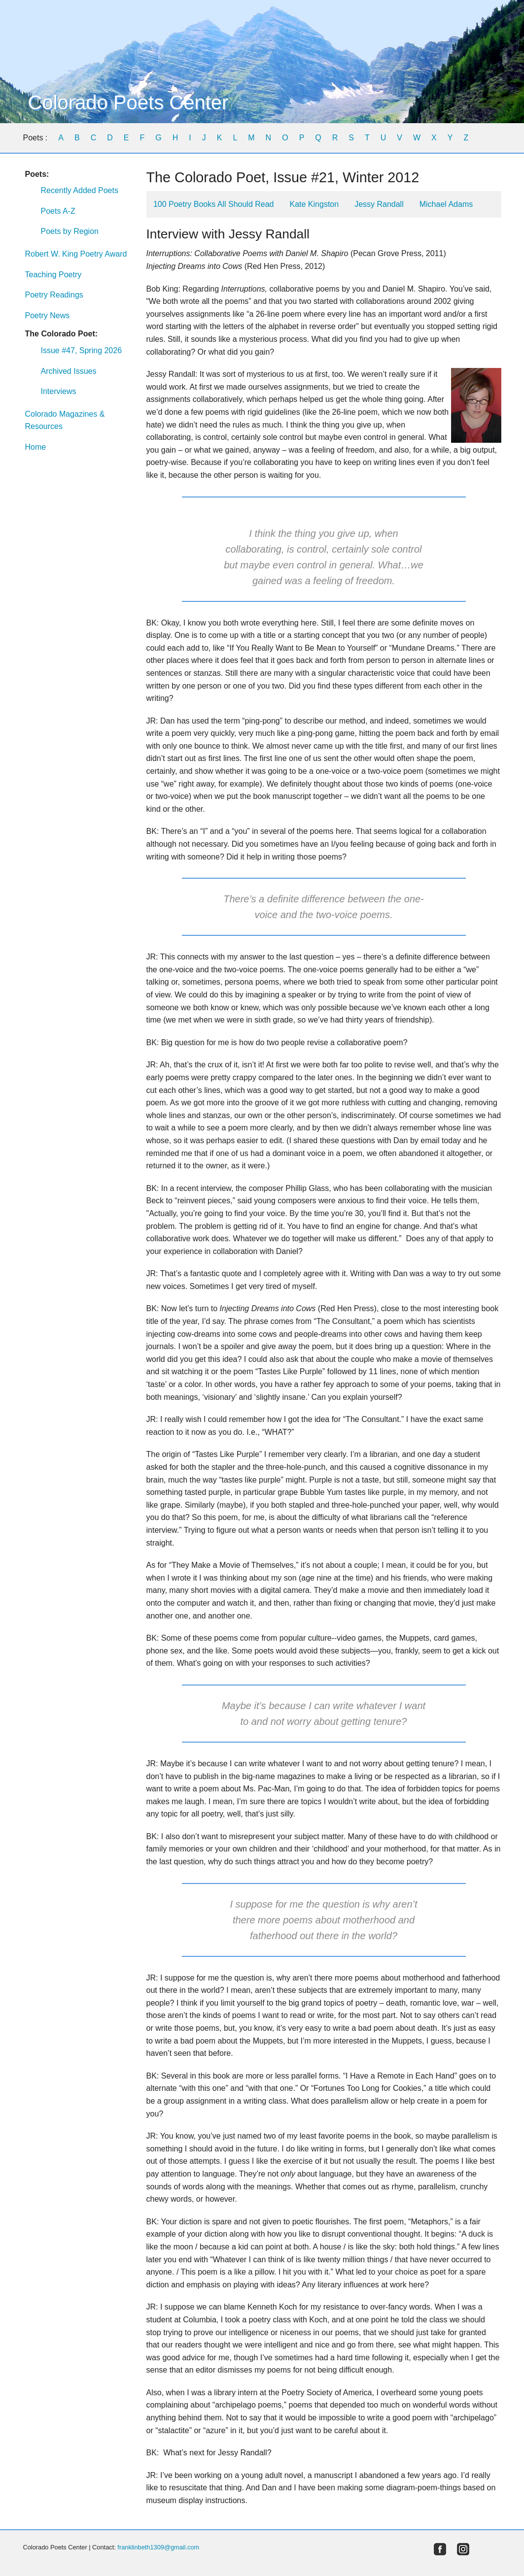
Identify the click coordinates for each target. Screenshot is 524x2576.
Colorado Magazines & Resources (65, 420)
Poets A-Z (58, 211)
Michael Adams (446, 204)
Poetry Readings (54, 295)
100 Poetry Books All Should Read (213, 204)
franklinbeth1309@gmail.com (158, 2547)
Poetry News (47, 315)
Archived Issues (69, 371)
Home (35, 447)
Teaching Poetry (53, 274)
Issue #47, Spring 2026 (81, 350)
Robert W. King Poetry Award (76, 254)
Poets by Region (70, 231)
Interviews (58, 391)
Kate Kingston (314, 204)
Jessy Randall (379, 204)
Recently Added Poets (79, 190)
